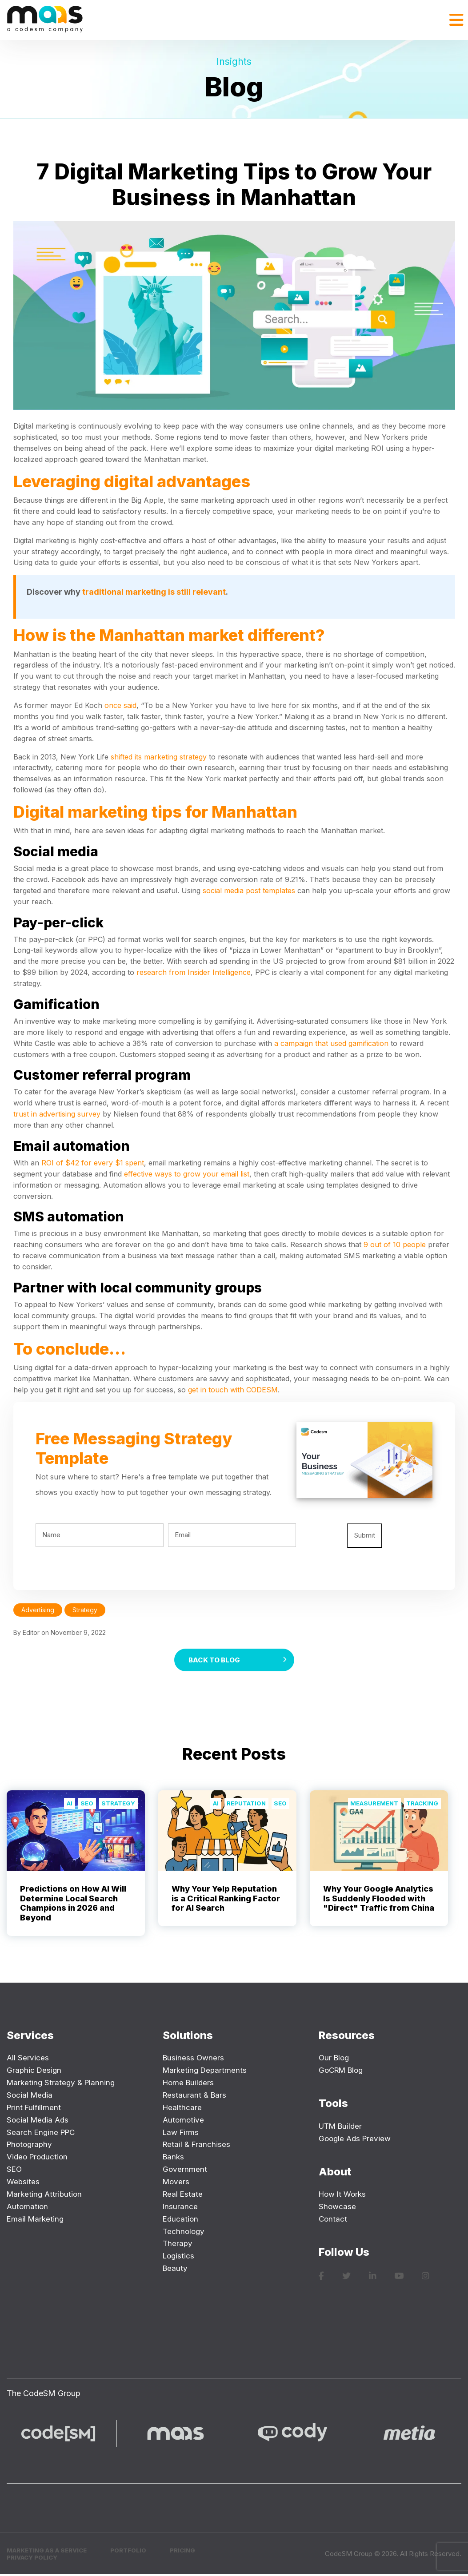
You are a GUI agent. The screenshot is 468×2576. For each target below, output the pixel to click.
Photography (31, 2146)
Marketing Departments (206, 2071)
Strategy (117, 1805)
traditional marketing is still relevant (154, 591)
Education (181, 2220)
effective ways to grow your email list (186, 1173)
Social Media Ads (39, 2121)
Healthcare (183, 2108)
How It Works (344, 2195)
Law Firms (182, 2133)
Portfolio (137, 2552)
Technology (184, 2232)
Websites (23, 2182)
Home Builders (189, 2083)
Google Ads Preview (356, 2139)
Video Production (39, 2158)
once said (120, 705)
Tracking (421, 1805)
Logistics (179, 2257)
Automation (28, 2207)
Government (185, 2170)
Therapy (178, 2245)
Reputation (244, 1805)
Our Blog (335, 2059)
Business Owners (194, 2059)
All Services (28, 2059)
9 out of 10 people (395, 1244)
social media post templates (249, 890)
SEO (84, 1805)
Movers (177, 2182)
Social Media (30, 2096)
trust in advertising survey (56, 1113)
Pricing (193, 2552)
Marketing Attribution (46, 2195)
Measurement (370, 1805)
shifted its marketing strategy (159, 756)
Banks (174, 2158)
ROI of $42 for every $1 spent (92, 1162)
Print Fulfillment (35, 2108)
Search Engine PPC (42, 2133)
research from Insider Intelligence (193, 972)
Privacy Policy (34, 2559)
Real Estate (183, 2195)
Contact (333, 2220)
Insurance (180, 2207)
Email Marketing (36, 2220)
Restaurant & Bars (195, 2096)
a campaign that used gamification (331, 1043)
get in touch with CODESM (233, 1389)
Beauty (175, 2269)
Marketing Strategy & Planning (63, 2083)
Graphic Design (35, 2071)
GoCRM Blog (343, 2071)
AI (66, 1805)
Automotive (184, 2121)
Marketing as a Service (51, 2552)
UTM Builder (342, 2127)
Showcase (338, 2208)
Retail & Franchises (197, 2146)
